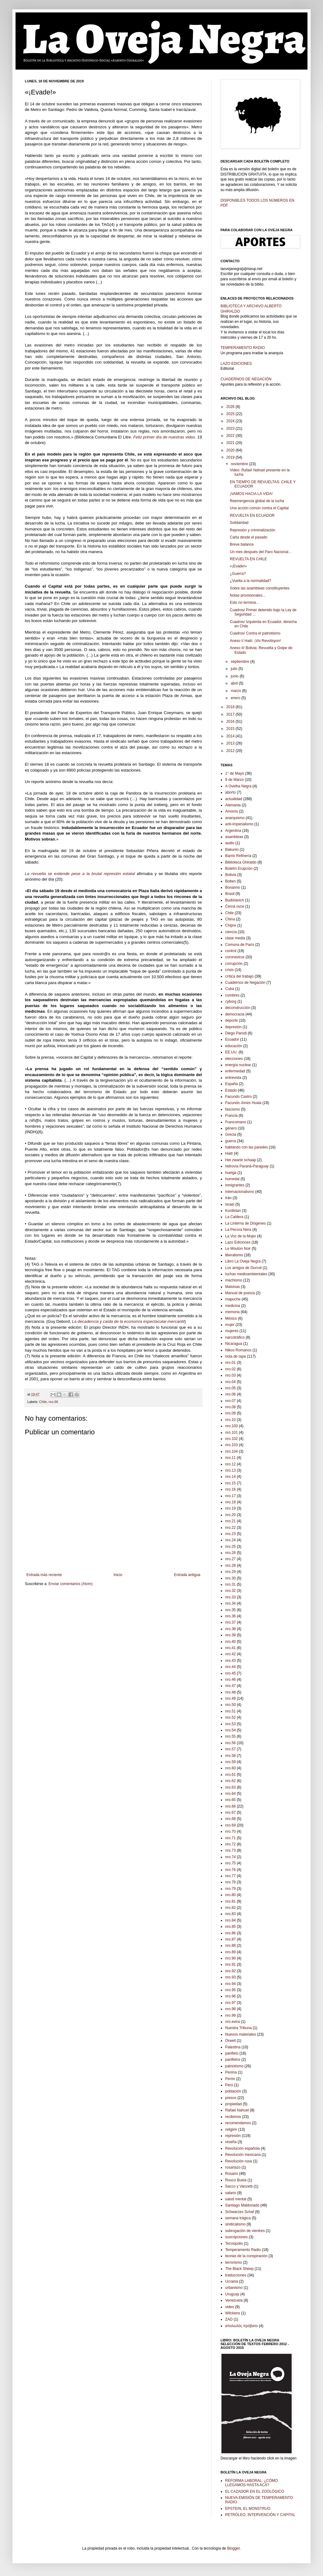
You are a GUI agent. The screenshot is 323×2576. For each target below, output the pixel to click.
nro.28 (230, 1565)
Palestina (232, 2047)
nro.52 (230, 1717)
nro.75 (230, 1863)
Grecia (230, 1134)
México (231, 1318)
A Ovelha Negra (238, 786)
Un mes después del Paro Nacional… (261, 552)
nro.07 (230, 1401)
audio (229, 843)
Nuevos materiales (240, 2034)
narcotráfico (235, 1337)
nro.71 (230, 1838)
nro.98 (230, 2009)
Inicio (118, 1575)
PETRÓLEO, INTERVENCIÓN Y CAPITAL (260, 2515)
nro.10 (230, 1420)
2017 (231, 714)
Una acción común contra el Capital (259, 508)
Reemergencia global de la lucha (257, 501)
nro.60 (230, 1768)
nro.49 (230, 1698)
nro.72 (230, 1844)
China (230, 919)
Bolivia (230, 875)
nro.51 (230, 1711)
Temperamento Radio (243, 2250)
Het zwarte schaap (240, 1160)
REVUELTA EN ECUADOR (252, 515)
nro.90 (230, 1958)
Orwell (230, 2040)
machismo (233, 1280)
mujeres (232, 1331)
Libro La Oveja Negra (243, 1261)
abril (235, 683)
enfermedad (235, 1071)
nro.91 (230, 1964)
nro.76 (230, 1870)
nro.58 (230, 1755)
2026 (231, 407)
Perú (229, 2085)
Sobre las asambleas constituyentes (259, 588)
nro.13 (230, 1470)
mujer (229, 1324)
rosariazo (232, 2167)
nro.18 (230, 1502)
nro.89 (230, 1952)
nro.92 (230, 1971)
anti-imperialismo (239, 824)
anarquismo (235, 818)
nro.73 (230, 1850)
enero (236, 698)
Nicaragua (233, 1343)
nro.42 (230, 1654)
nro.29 (230, 1572)
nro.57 (230, 1749)
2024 (231, 421)
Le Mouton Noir (238, 1248)
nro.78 (230, 1882)
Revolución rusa (238, 2161)
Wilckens (232, 2313)
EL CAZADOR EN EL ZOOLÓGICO (254, 2491)
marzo (236, 691)
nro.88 (230, 1945)
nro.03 (230, 1375)
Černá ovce (234, 906)
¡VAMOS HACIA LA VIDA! (251, 494)
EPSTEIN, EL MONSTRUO (248, 2508)
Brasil (229, 894)
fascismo (232, 1109)
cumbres (232, 995)
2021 (231, 443)
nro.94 (230, 1984)
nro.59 (230, 1762)
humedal (232, 1179)
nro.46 (230, 1679)
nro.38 (230, 1629)
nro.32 (230, 1590)
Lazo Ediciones (237, 1242)
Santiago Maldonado (242, 2205)
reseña (231, 2142)
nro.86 (230, 1933)
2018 (231, 707)
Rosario (231, 2173)
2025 (231, 414)
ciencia (231, 932)
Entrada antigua (187, 1575)
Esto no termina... (244, 602)
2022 (231, 435)
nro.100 (231, 1426)
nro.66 (53, 1402)
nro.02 (230, 1369)
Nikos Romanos (238, 1350)
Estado (231, 1090)
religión (231, 2129)
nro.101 (231, 1432)
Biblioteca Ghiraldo (241, 862)
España (231, 1084)
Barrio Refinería (238, 856)
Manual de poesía (240, 1293)
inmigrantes (234, 1185)
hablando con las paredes (246, 1147)
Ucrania (231, 2281)
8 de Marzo (234, 779)
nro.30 (230, 1578)
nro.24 (230, 1540)
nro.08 (230, 1407)
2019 (231, 457)
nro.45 (230, 1673)
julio (235, 669)
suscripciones (236, 2237)
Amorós (231, 811)
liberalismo (234, 1255)
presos (230, 2098)
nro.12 (230, 1464)
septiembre (240, 661)
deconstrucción (237, 1008)
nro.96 (230, 1996)
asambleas (234, 837)
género (231, 1128)
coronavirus (234, 957)
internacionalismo (239, 1191)
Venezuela (234, 2300)
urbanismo (234, 2287)
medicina (232, 1306)
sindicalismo (235, 2224)
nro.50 (230, 1705)
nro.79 (230, 1888)
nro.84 (230, 1920)
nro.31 (230, 1584)
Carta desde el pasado (248, 537)
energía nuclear (238, 1065)
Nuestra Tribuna (238, 2028)
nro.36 (230, 1616)
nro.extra (232, 2021)
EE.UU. (231, 1052)
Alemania (233, 805)
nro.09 (230, 1413)
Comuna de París (239, 944)
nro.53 (230, 1724)
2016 (231, 721)
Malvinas (232, 1287)
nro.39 (230, 1635)
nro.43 (230, 1660)
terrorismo (233, 2262)
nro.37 (230, 1622)
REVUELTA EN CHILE (248, 559)
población (233, 2091)
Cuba (229, 989)
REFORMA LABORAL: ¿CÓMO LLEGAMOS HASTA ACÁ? (251, 2482)
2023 (231, 428)
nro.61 (230, 1774)
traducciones (235, 2275)
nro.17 (230, 1496)
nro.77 (230, 1876)
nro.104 (231, 1451)
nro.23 (230, 1534)
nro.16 (230, 1489)
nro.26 (230, 1553)
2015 (231, 729)
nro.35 (230, 1610)
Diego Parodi (236, 1033)
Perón (230, 2079)
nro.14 (230, 1476)
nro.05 (230, 1388)
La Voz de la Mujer (240, 1236)
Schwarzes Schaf (239, 2212)
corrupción (234, 963)
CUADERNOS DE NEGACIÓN (246, 379)
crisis (229, 970)
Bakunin (232, 849)
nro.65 (230, 1800)
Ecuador (232, 1039)
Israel (229, 1204)
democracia (234, 1014)
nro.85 (230, 1926)
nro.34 (230, 1603)
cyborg (230, 1001)
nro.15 (230, 1483)
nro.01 (230, 1362)
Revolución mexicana (243, 2154)
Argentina (233, 830)
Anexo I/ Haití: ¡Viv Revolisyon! (255, 641)
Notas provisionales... (248, 595)
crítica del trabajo (239, 976)
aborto (230, 792)
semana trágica (238, 2218)
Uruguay (232, 2294)
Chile (43, 1402)
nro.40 (230, 1641)
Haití (229, 1153)
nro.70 (230, 1831)
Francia (231, 1115)
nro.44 (230, 1667)
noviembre (240, 464)
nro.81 (230, 1901)
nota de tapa (235, 1356)
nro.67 (230, 1812)
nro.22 (230, 1527)
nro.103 (231, 1445)
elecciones (234, 1059)
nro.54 (230, 1730)
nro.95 (230, 1990)
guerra (230, 1141)
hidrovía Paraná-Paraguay (247, 1166)
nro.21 (230, 1521)
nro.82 (230, 1907)
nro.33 (230, 1597)
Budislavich (234, 900)
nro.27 (230, 1559)
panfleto (232, 2053)
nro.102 (231, 1439)
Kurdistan (233, 1210)
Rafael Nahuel (237, 2110)
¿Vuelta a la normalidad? (250, 581)
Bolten (230, 881)
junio (235, 676)
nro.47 (230, 1686)
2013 (231, 743)
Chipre (230, 925)
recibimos (233, 2117)
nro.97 (230, 2003)
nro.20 (230, 1515)
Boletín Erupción (238, 868)
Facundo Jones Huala (243, 1103)
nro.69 (230, 1825)
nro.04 (230, 1382)
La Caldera (234, 1217)
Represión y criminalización (252, 530)
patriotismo (234, 2066)
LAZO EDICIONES (236, 363)
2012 (231, 751)
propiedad (233, 2104)
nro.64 (230, 1793)
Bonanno (232, 887)
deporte (231, 1020)
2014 (231, 736)
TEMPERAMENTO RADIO (243, 348)
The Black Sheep (239, 2269)
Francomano (235, 1122)
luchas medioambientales (246, 1274)
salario (230, 2193)
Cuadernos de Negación (245, 982)
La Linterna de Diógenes (245, 1223)
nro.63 (230, 1787)
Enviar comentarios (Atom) (70, 1584)
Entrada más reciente (44, 1575)
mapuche (232, 1299)
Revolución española (242, 2148)
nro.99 (230, 2015)
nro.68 (230, 1819)
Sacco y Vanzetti (239, 2186)
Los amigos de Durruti (243, 1268)
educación (233, 1046)
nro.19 (230, 1508)
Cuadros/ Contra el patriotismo (255, 633)
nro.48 (230, 1692)
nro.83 (230, 1914)
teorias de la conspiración (246, 2256)
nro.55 (230, 1736)
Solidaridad (239, 522)
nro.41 (230, 1648)
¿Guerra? (238, 573)
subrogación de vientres (245, 2231)
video (229, 2307)
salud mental (235, 2199)
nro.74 (230, 1857)
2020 (231, 450)
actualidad (233, 799)
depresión (233, 1027)
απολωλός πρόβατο (241, 2326)
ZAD (229, 2319)
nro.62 (230, 1781)
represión (233, 2136)
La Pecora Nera (238, 1229)
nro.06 (230, 1394)
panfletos (232, 2059)
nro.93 (230, 1977)
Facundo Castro (238, 1096)
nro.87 (230, 1939)
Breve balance (242, 544)
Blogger (233, 2548)
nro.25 (230, 1546)
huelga (230, 1173)
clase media (235, 938)
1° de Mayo (234, 773)
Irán (228, 1198)
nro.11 (230, 1457)
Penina (231, 2072)
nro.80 (230, 1895)
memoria (232, 1312)
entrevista (233, 1077)
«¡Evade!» (238, 566)
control (230, 951)
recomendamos (238, 2123)
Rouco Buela (236, 2180)
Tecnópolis (234, 2243)
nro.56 (230, 1743)
